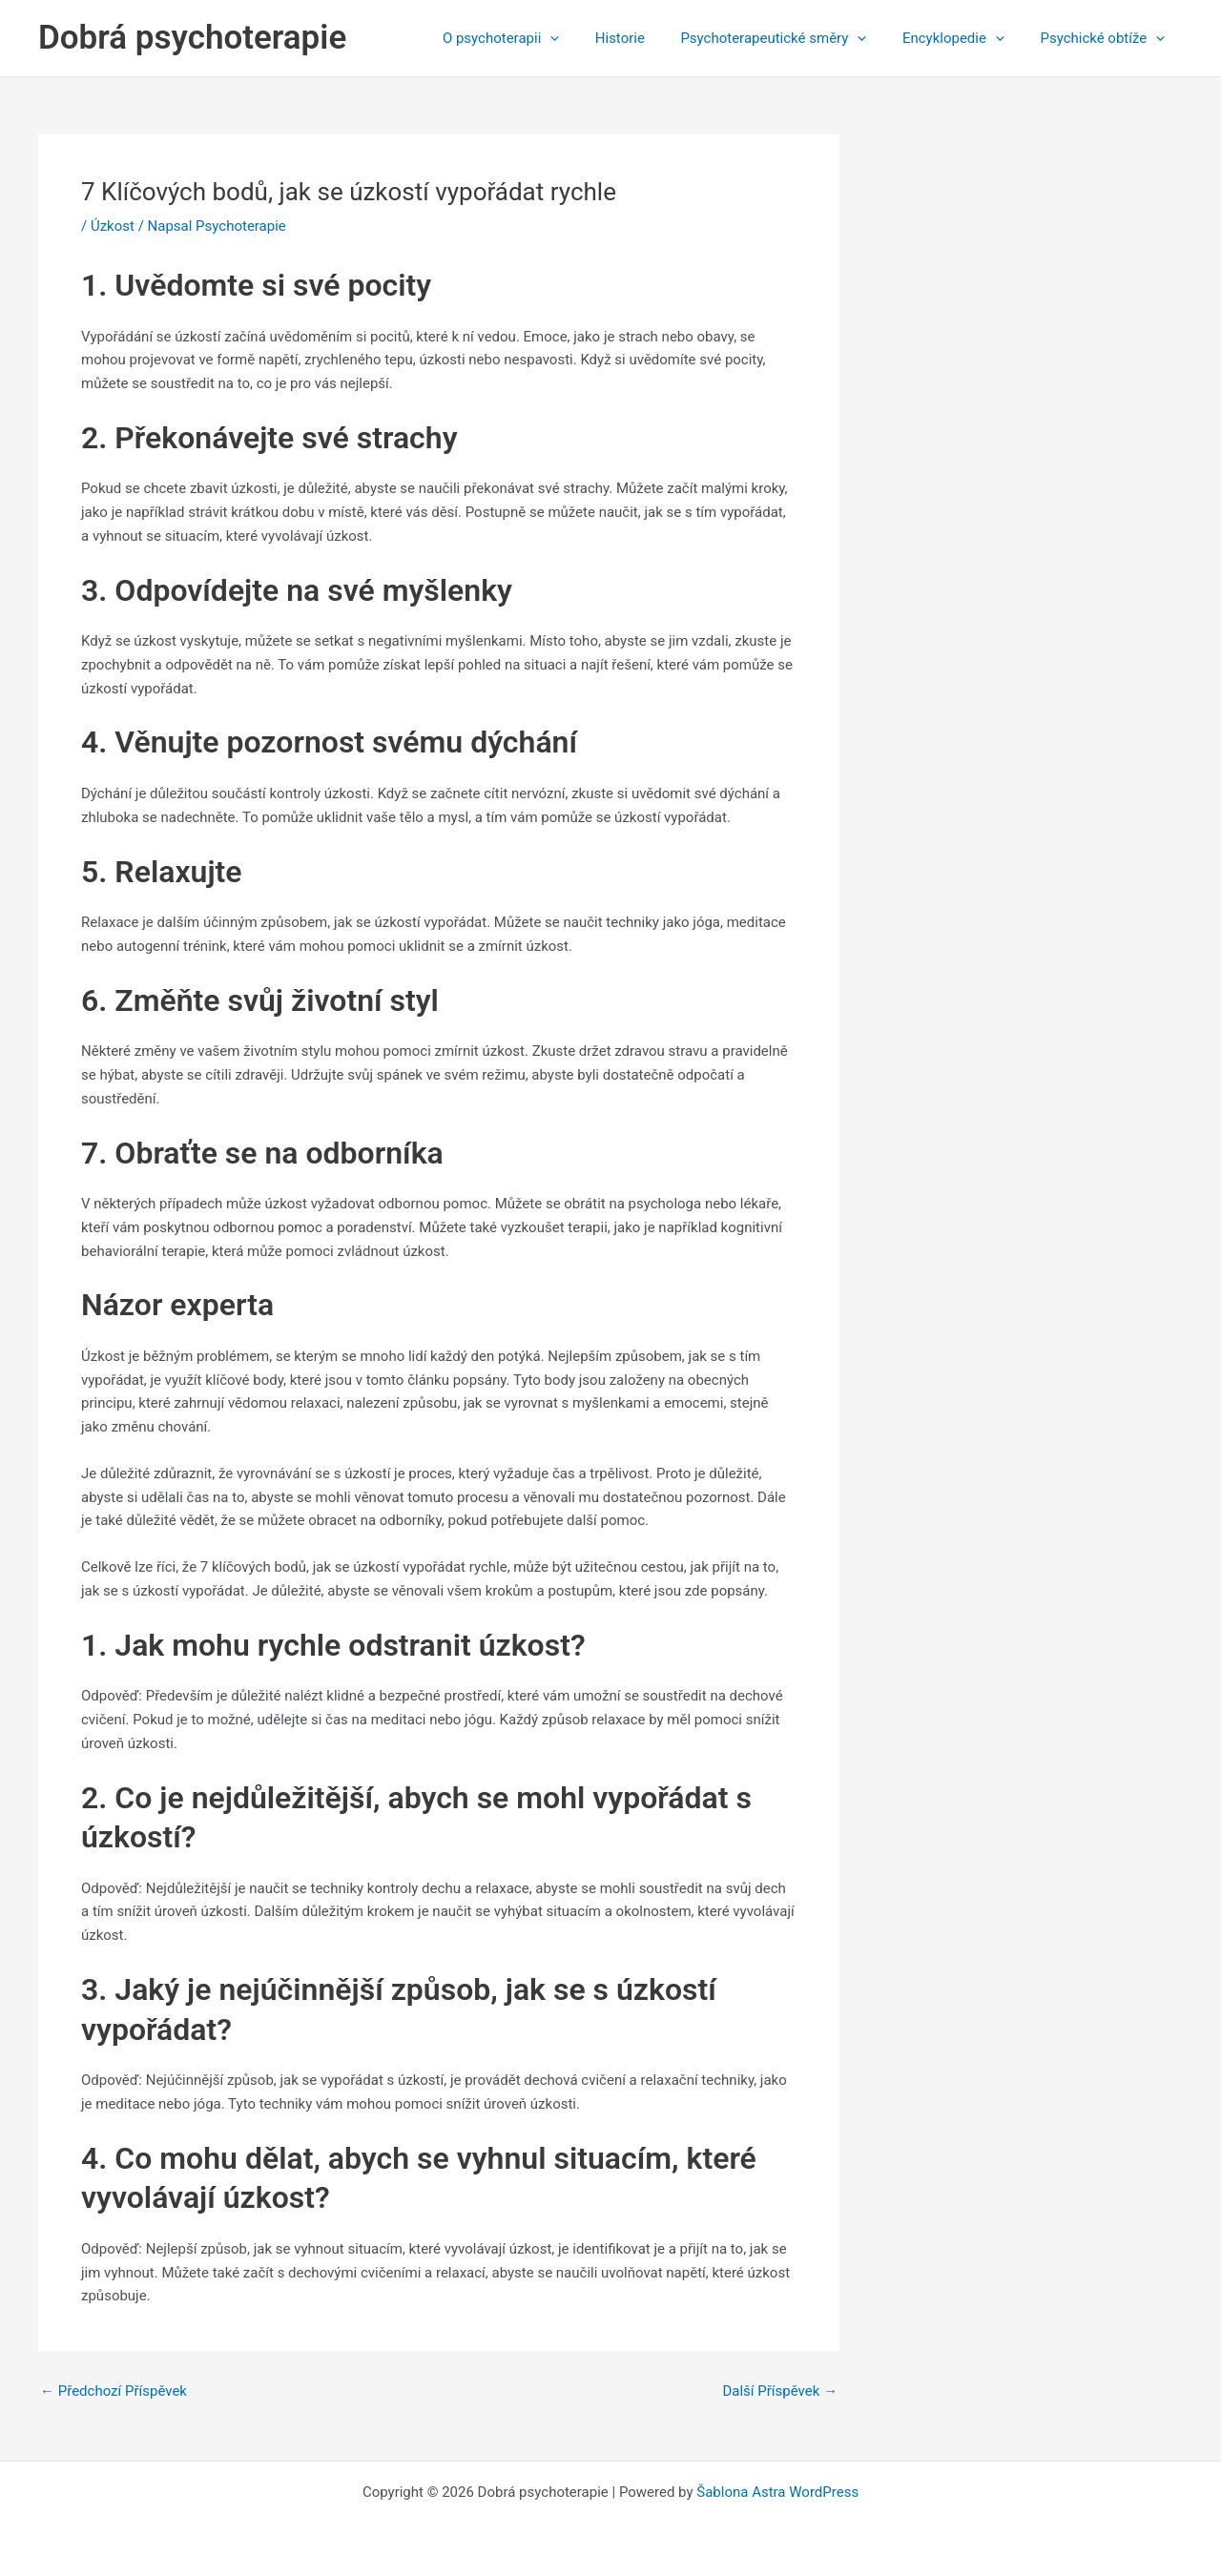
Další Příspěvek (780, 2391)
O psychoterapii (533, 38)
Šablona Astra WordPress (777, 2492)
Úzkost (113, 226)
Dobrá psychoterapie (192, 37)
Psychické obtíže (1106, 38)
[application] (582, 38)
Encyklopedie (964, 38)
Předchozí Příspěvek (113, 2391)
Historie (645, 38)
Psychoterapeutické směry (791, 38)
